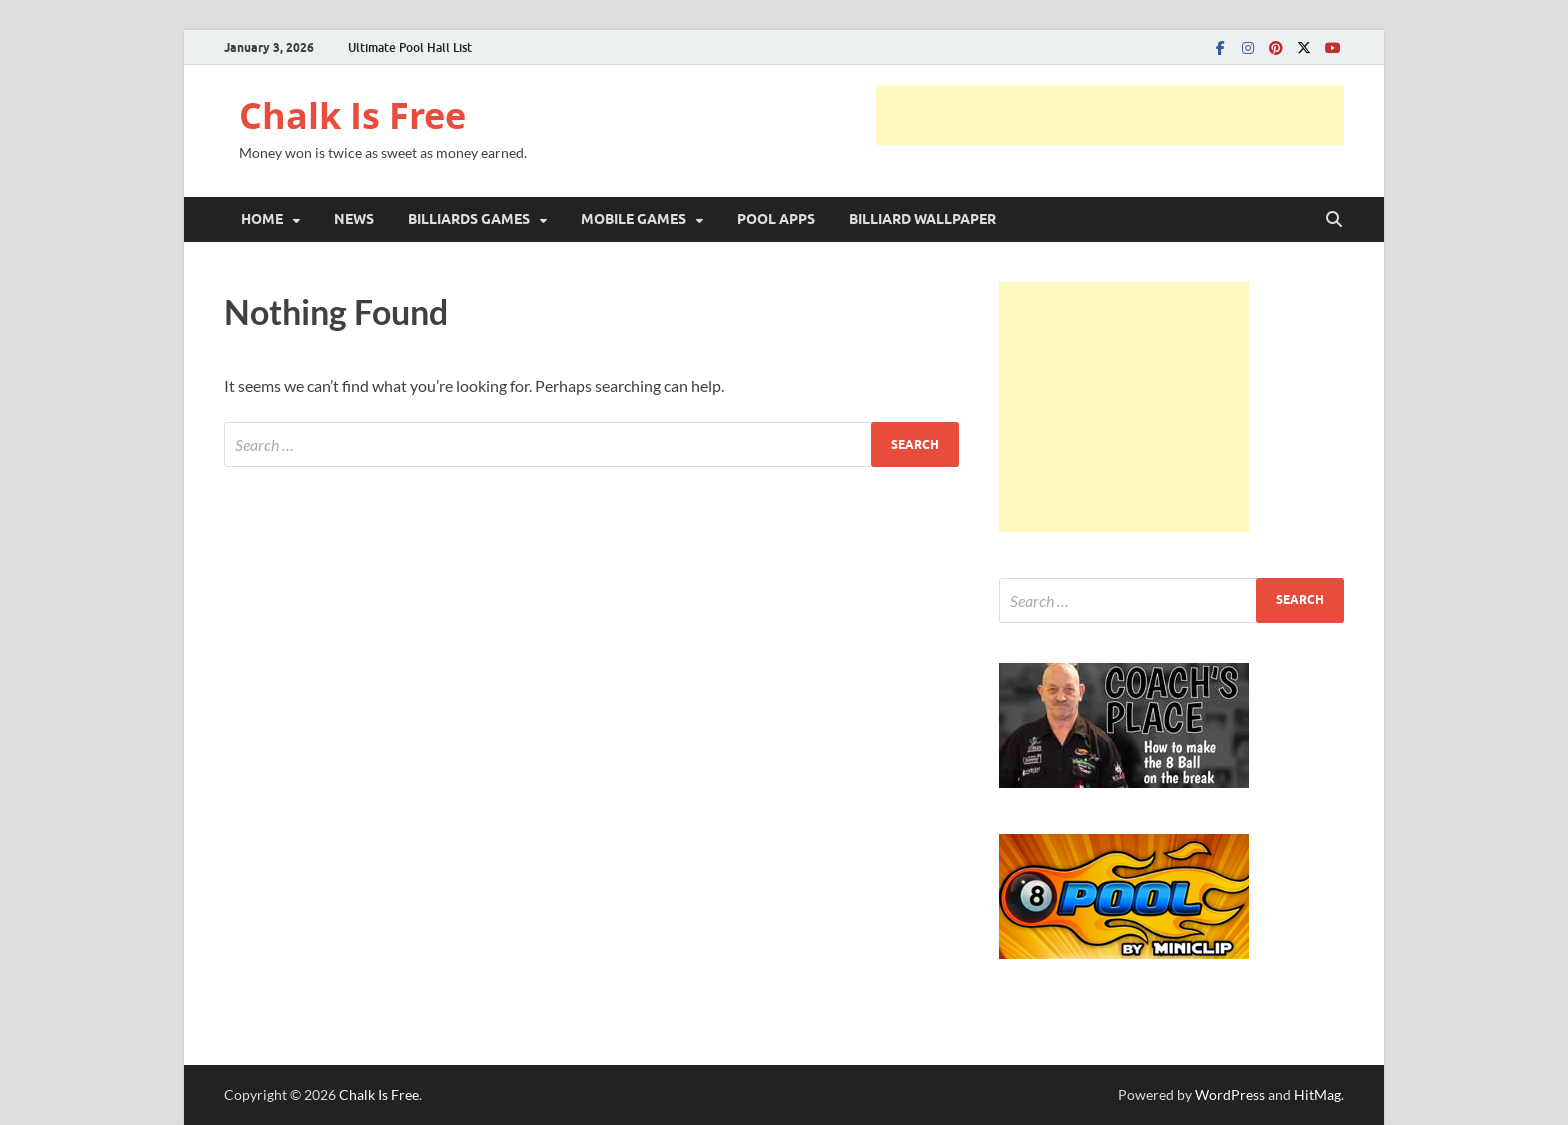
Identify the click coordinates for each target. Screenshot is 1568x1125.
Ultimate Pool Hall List (410, 47)
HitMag (1317, 1094)
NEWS (354, 219)
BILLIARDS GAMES (469, 219)
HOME (262, 219)
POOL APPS (776, 219)
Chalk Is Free (352, 115)
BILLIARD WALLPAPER (922, 219)
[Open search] (1334, 220)
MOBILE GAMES (633, 219)
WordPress (1230, 1094)
